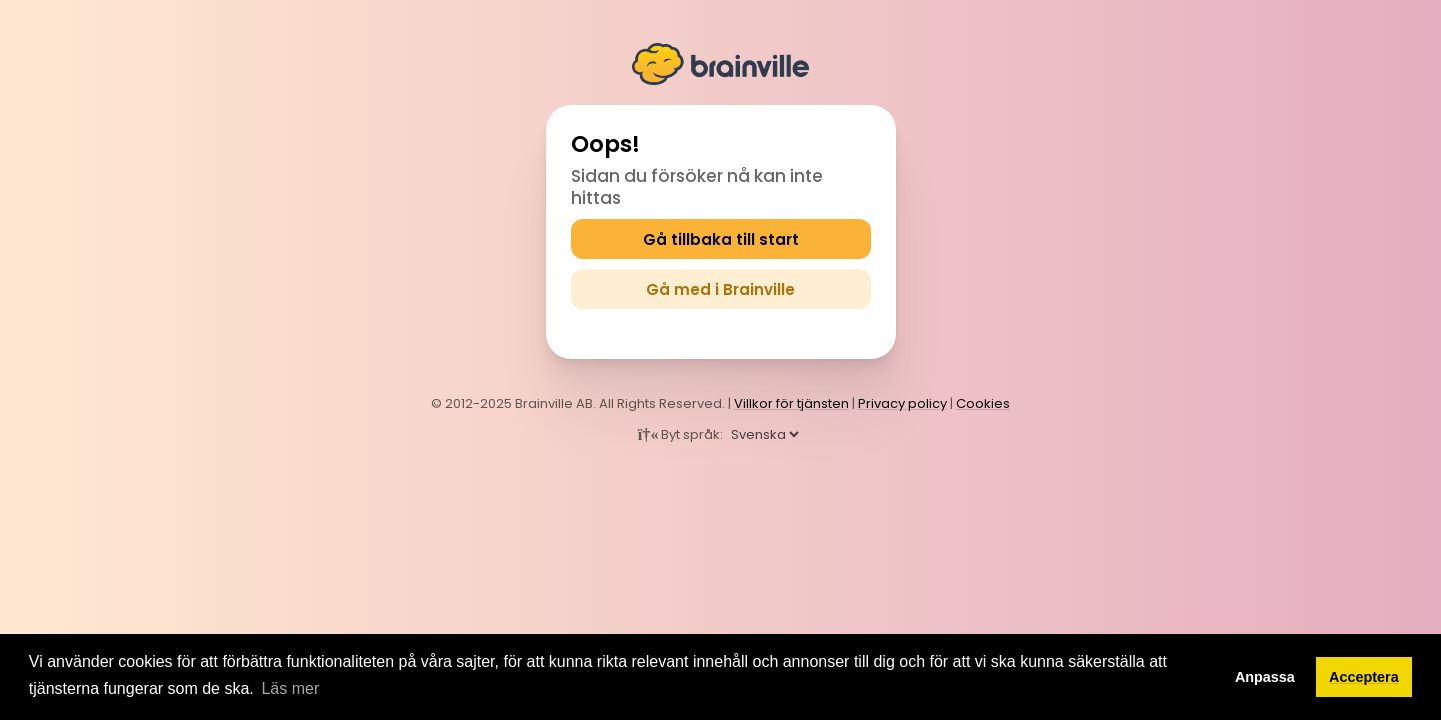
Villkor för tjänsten (791, 403)
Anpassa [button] (1265, 677)
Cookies (983, 403)
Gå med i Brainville (720, 289)
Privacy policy (902, 403)
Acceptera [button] (1364, 677)
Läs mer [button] (290, 688)
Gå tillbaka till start (721, 239)
